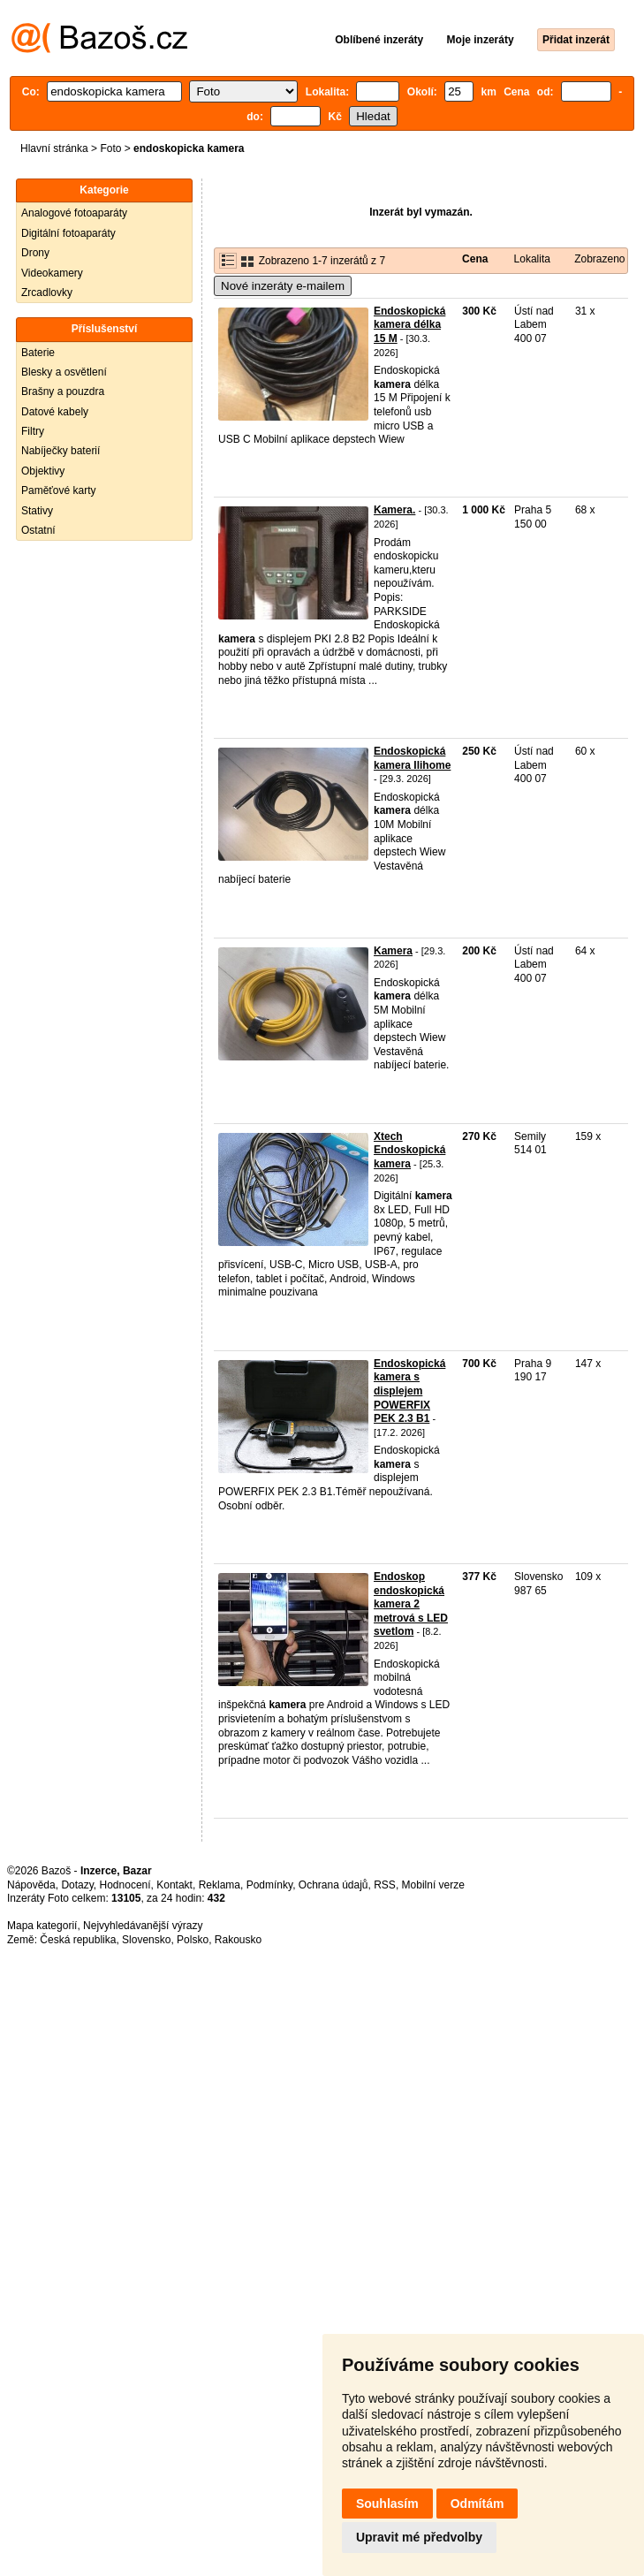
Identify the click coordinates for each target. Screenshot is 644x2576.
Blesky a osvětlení (64, 372)
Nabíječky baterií (60, 451)
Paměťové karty (58, 490)
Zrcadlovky (46, 292)
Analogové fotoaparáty (74, 213)
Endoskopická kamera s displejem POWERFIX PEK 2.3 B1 (409, 1391)
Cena (475, 259)
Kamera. (394, 510)
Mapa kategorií (42, 1925)
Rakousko (238, 1940)
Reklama (219, 1885)
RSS (385, 1885)
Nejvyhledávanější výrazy (142, 1925)
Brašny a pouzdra (62, 391)
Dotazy (77, 1885)
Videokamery (52, 273)
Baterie (38, 352)
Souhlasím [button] (387, 2503)
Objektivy (42, 471)
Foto (110, 148)
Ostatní (38, 530)
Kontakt (174, 1885)
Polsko (192, 1940)
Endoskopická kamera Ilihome (412, 758)
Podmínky (269, 1885)
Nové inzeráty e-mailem (283, 286)
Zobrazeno (599, 259)
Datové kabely (54, 412)
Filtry (32, 431)
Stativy (37, 511)
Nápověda (31, 1885)
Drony (35, 253)
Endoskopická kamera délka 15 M (409, 325)
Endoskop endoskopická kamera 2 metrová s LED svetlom (411, 1604)
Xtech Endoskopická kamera (409, 1150)
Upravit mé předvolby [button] (419, 2537)
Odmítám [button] (477, 2503)
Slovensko (146, 1940)
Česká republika (78, 1940)
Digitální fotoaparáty (68, 233)
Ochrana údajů (333, 1885)
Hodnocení (125, 1885)
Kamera (393, 951)
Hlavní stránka (54, 148)
